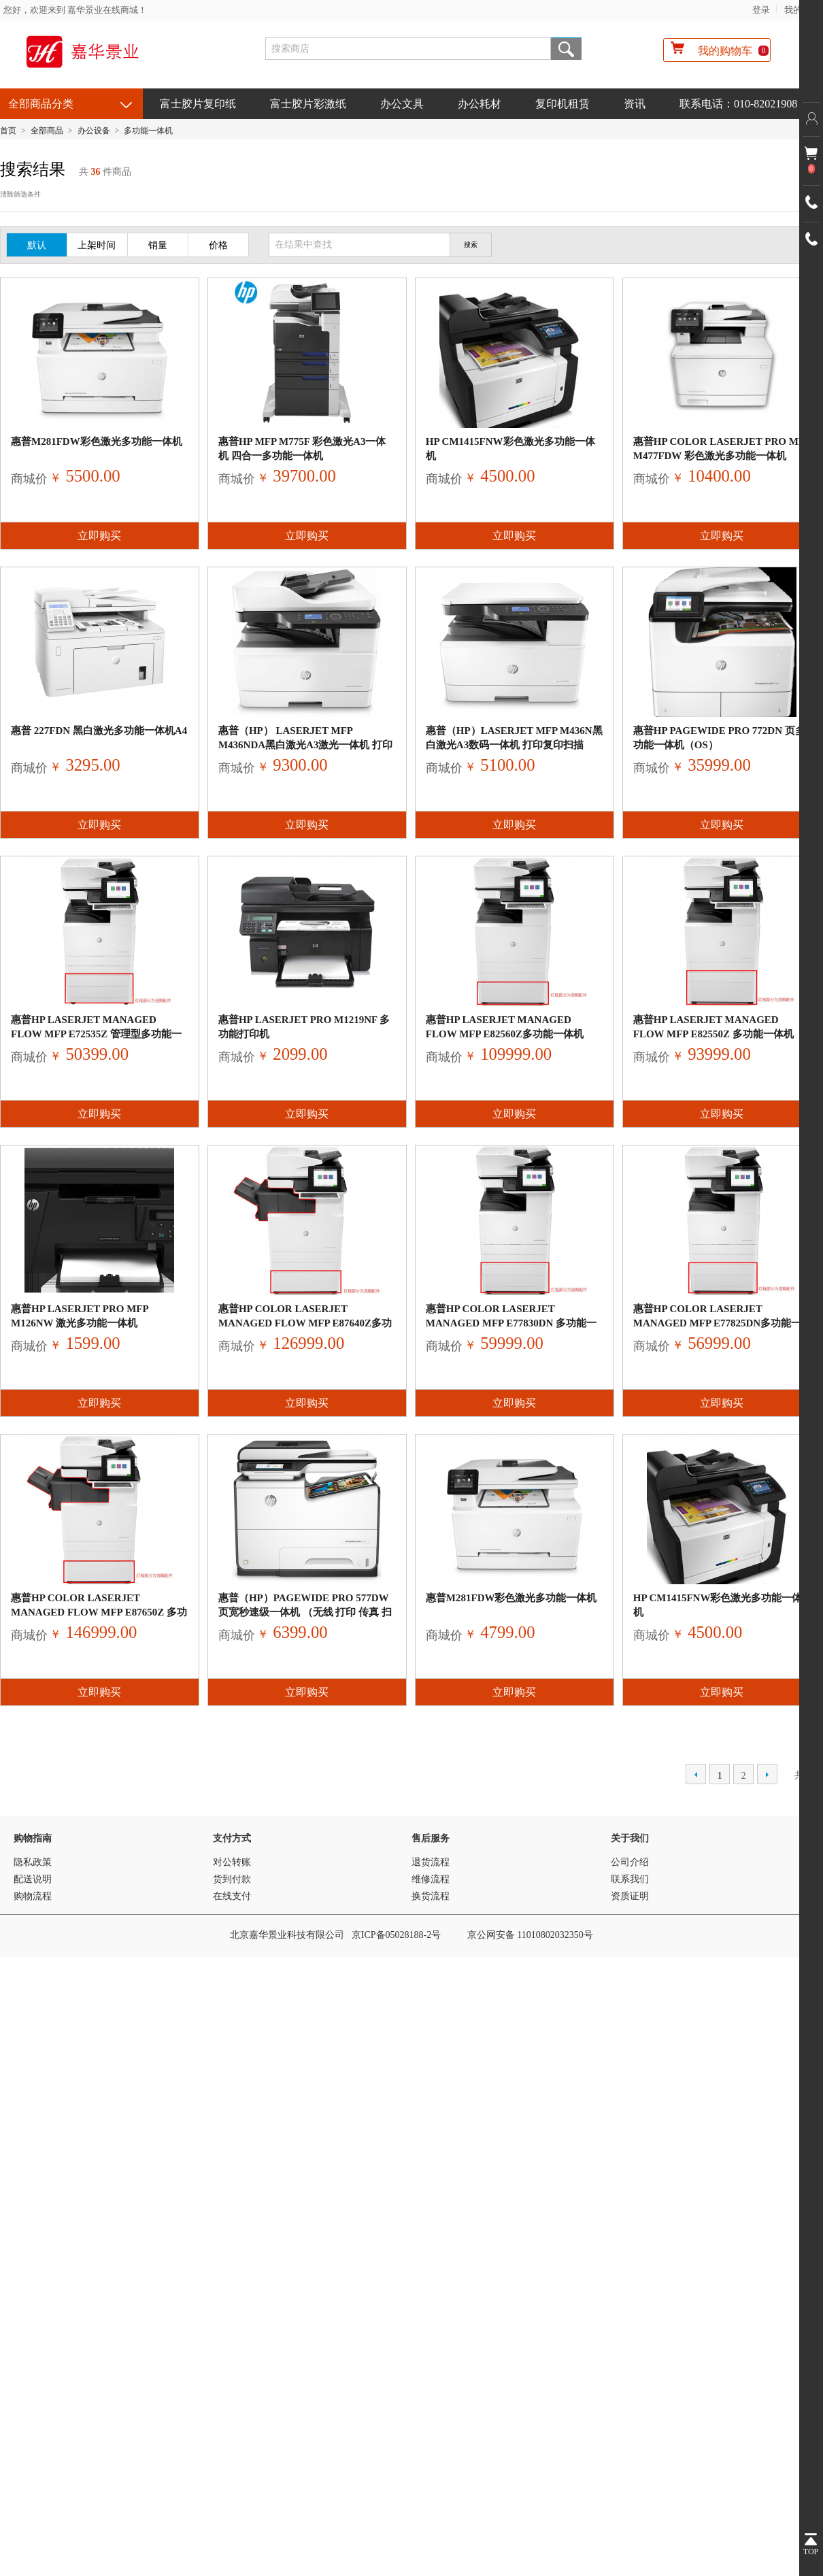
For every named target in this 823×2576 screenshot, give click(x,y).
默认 (36, 245)
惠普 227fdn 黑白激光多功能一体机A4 (99, 730)
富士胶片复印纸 (198, 104)
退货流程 (431, 1862)
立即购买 (99, 535)
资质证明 (630, 1896)
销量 (157, 245)
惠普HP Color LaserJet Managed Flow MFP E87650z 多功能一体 (99, 1612)
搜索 (566, 48)
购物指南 (33, 1838)
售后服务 (431, 1838)
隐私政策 (33, 1862)
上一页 (696, 1774)
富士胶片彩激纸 (308, 104)
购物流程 (33, 1896)
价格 (218, 245)
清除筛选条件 (20, 194)
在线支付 (232, 1896)
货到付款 (232, 1879)
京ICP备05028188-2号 (396, 1935)
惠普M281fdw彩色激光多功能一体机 (96, 441)
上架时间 (97, 245)
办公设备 (94, 130)
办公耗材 (479, 104)
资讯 (634, 104)
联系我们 (630, 1879)
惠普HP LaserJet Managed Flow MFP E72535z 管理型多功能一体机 (96, 1034)
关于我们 (630, 1838)
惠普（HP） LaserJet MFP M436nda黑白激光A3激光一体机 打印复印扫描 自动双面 (305, 745)
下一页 (767, 1774)
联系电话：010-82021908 (738, 104)
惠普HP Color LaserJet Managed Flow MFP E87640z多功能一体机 (305, 1323)
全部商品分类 (40, 104)
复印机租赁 (562, 104)
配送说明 (33, 1879)
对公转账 (232, 1862)
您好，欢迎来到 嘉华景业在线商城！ (75, 10)
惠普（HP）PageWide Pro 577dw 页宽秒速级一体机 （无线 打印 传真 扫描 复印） (305, 1612)
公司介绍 (630, 1862)
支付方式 (232, 1838)
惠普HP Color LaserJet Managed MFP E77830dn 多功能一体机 (511, 1323)
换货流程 (431, 1896)
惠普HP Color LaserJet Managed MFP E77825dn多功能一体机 (717, 1323)
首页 (8, 130)
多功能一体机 (148, 130)
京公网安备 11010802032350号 (530, 1935)
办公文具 (402, 104)
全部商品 (47, 130)
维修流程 (431, 1879)
